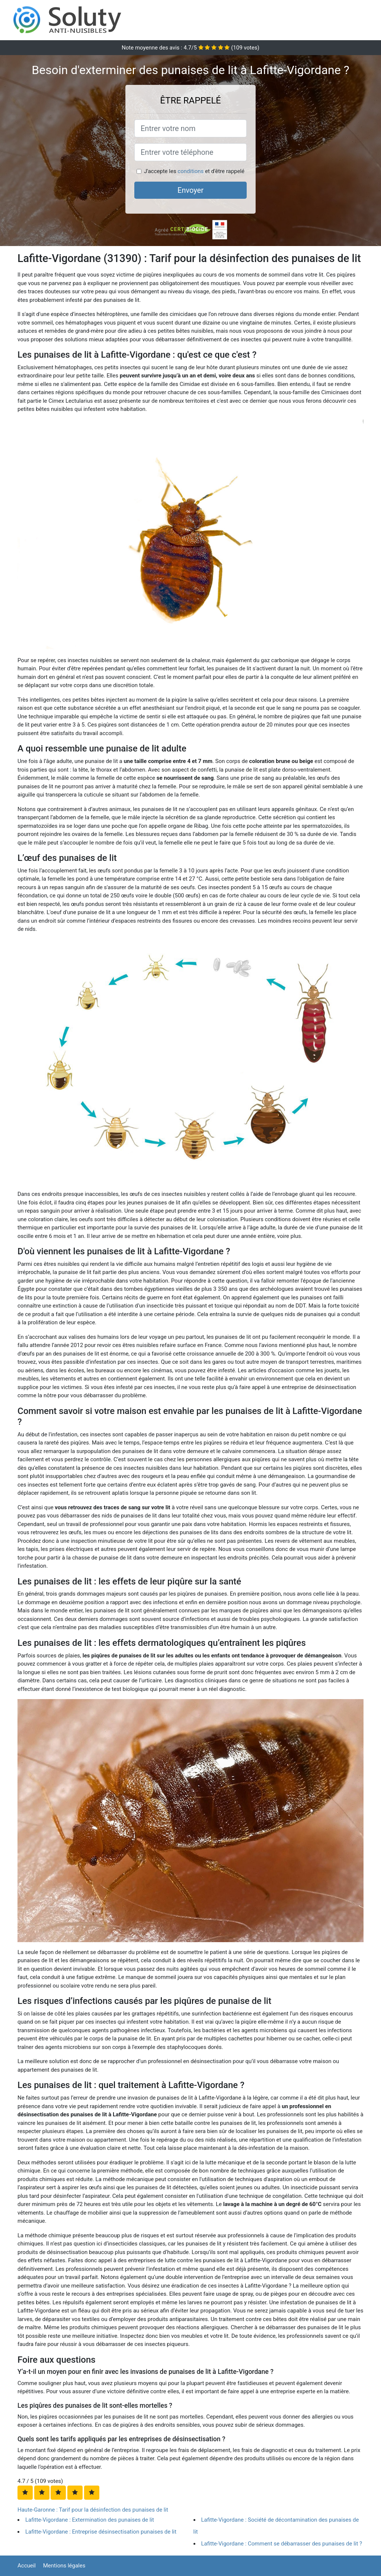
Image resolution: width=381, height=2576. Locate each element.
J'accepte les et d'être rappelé (194, 171)
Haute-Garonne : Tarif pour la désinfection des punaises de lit (92, 2509)
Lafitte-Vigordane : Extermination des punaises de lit (89, 2519)
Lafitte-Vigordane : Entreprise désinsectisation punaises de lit (100, 2531)
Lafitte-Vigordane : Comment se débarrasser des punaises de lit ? (281, 2543)
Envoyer (190, 190)
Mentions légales (64, 2565)
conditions (190, 171)
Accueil (26, 2565)
